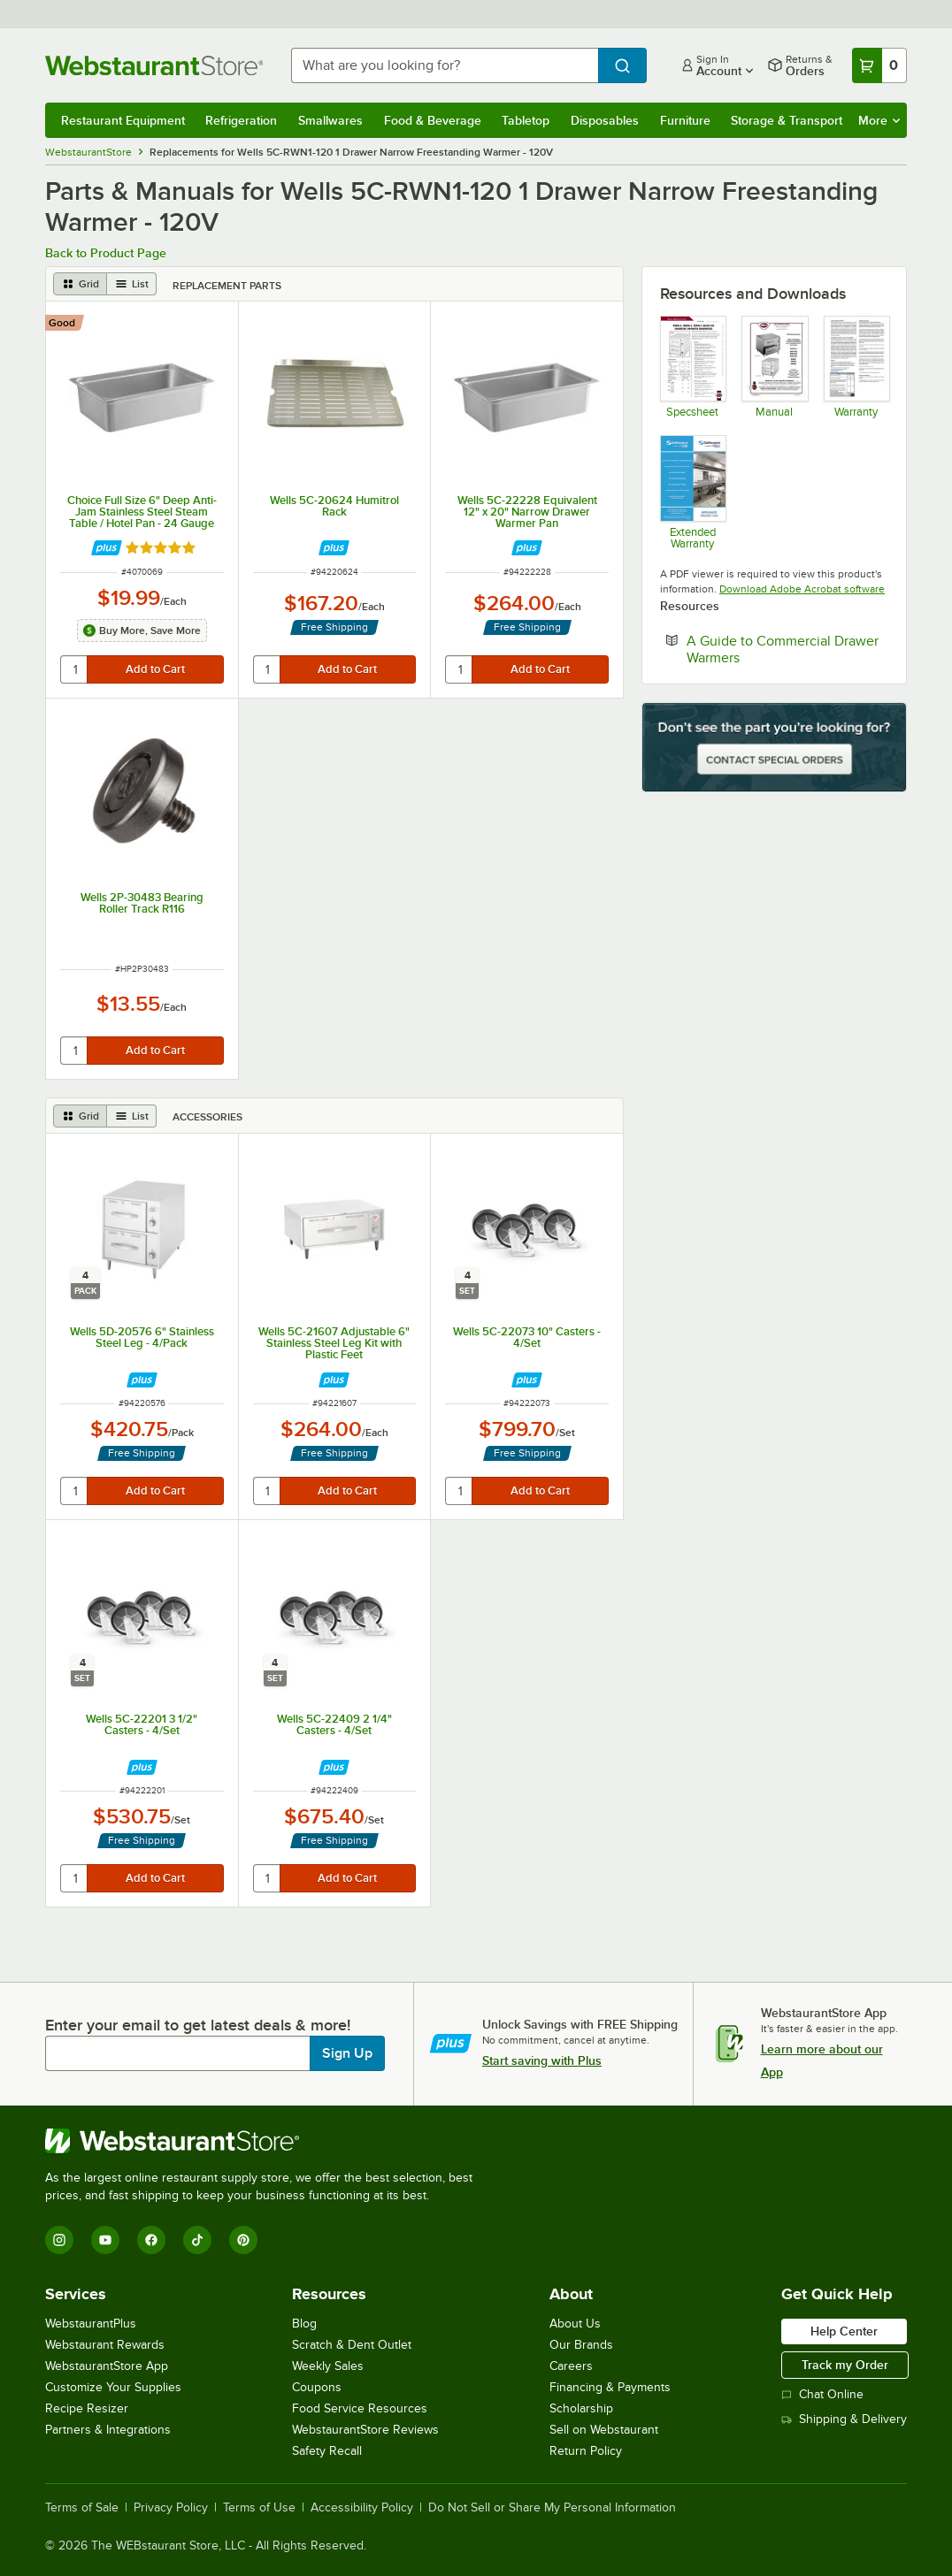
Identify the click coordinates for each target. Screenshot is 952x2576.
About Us (575, 2323)
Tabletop (525, 120)
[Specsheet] (692, 366)
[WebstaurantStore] (266, 2141)
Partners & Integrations (108, 2429)
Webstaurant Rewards (105, 2344)
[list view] (132, 283)
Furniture (685, 120)
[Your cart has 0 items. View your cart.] (879, 65)
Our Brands (581, 2344)
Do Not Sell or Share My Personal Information (552, 2508)
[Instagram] (59, 2240)
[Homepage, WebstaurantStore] (154, 65)
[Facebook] (151, 2240)
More (879, 120)
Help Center (844, 2331)
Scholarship (581, 2408)
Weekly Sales (328, 2366)
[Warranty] (856, 366)
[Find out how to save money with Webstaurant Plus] (106, 547)
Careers (571, 2366)
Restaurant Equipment (123, 120)
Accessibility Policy (362, 2508)
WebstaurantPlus (90, 2323)
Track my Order (845, 2365)
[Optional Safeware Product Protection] (692, 491)
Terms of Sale (82, 2508)
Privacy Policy (171, 2508)
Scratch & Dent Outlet (351, 2344)
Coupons (317, 2387)
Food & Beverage (432, 120)
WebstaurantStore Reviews (365, 2429)
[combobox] (444, 65)
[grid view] (80, 283)
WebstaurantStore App (106, 2366)
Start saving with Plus (542, 2060)
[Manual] (773, 366)
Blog (304, 2323)
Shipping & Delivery (844, 2419)
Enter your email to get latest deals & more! (197, 2025)
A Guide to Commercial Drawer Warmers (783, 649)
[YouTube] (105, 2240)
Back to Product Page (105, 253)
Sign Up (347, 2053)
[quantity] (74, 669)
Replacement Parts (227, 285)
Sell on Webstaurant (603, 2429)
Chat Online (822, 2394)
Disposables (605, 120)
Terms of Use (259, 2508)
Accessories (207, 1117)
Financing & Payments (610, 2387)
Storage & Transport (786, 120)
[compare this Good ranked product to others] (66, 323)
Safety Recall (327, 2451)
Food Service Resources (359, 2408)
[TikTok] (197, 2240)
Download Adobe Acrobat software (802, 589)
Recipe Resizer (86, 2408)
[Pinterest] (243, 2240)
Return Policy (585, 2451)
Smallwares (330, 120)
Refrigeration (241, 120)
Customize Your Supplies (113, 2387)
